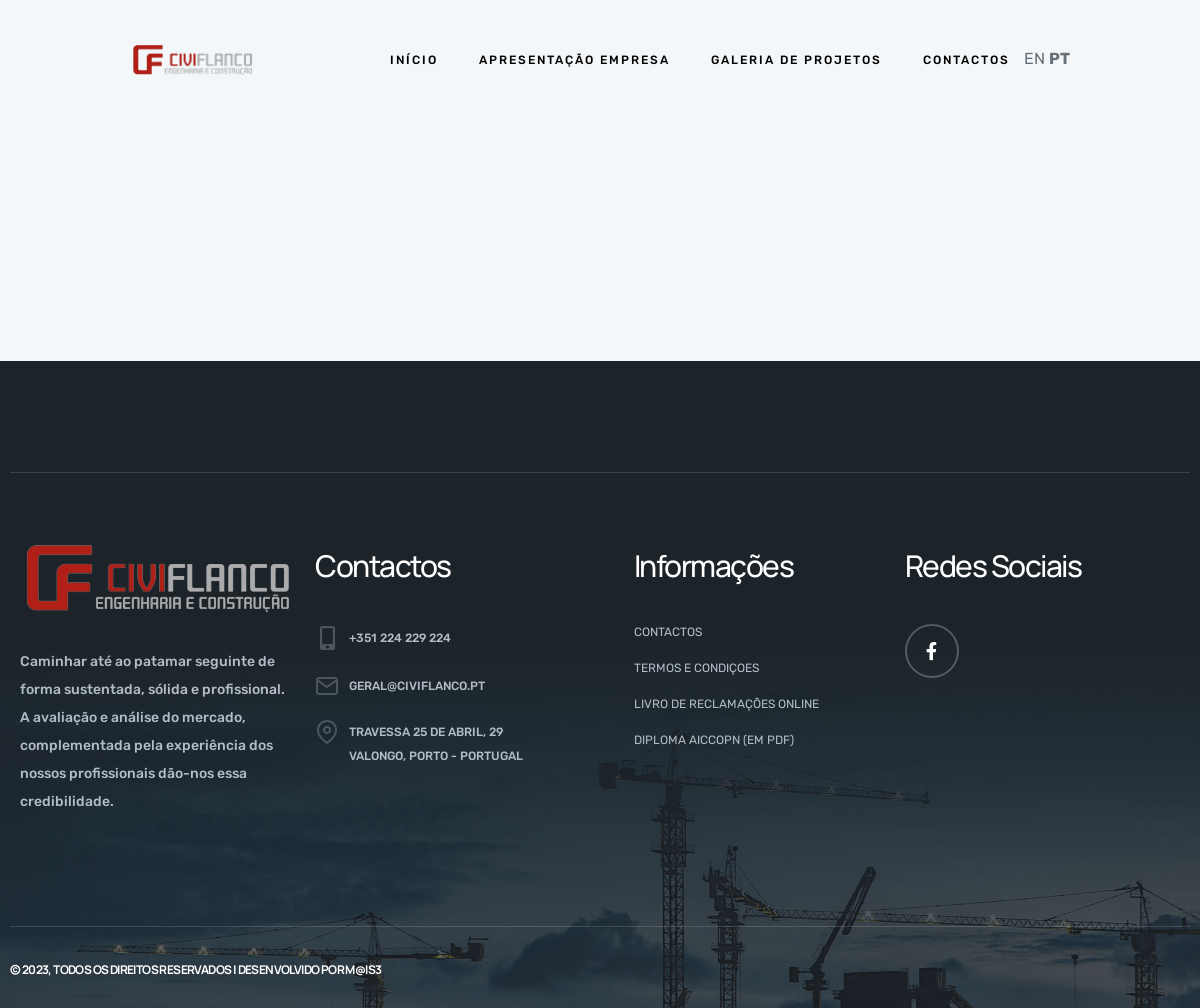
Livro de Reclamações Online (726, 704)
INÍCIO (414, 60)
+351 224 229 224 (400, 638)
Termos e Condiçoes (696, 668)
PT (1059, 58)
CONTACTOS (966, 60)
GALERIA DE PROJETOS (796, 60)
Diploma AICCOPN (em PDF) (714, 740)
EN (1034, 58)
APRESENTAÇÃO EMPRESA (574, 60)
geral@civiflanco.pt (417, 686)
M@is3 (363, 969)
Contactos (668, 632)
